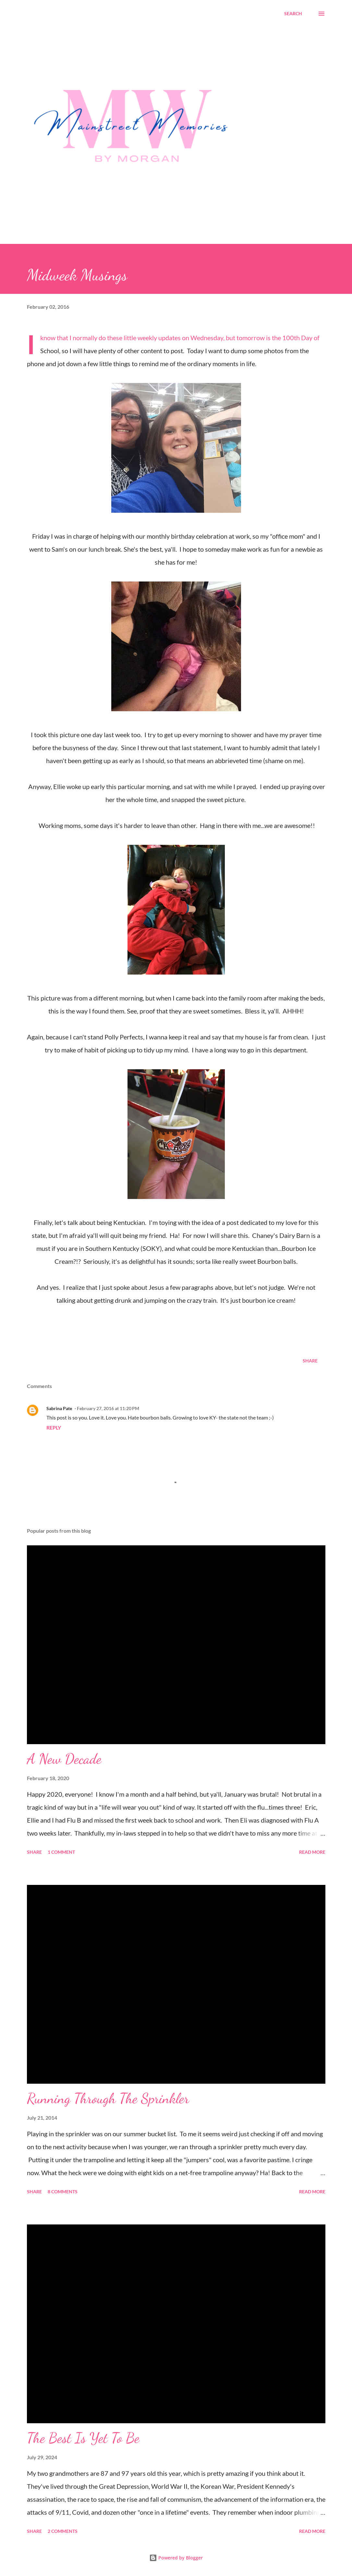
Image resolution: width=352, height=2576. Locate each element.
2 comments (63, 2531)
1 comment (61, 1852)
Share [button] (310, 1360)
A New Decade (64, 1758)
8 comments (63, 2191)
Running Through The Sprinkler (108, 2098)
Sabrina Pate (59, 1408)
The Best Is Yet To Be (83, 2437)
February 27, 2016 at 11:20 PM (108, 1408)
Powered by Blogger (176, 2558)
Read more (312, 1852)
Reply (53, 1427)
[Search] (293, 13)
